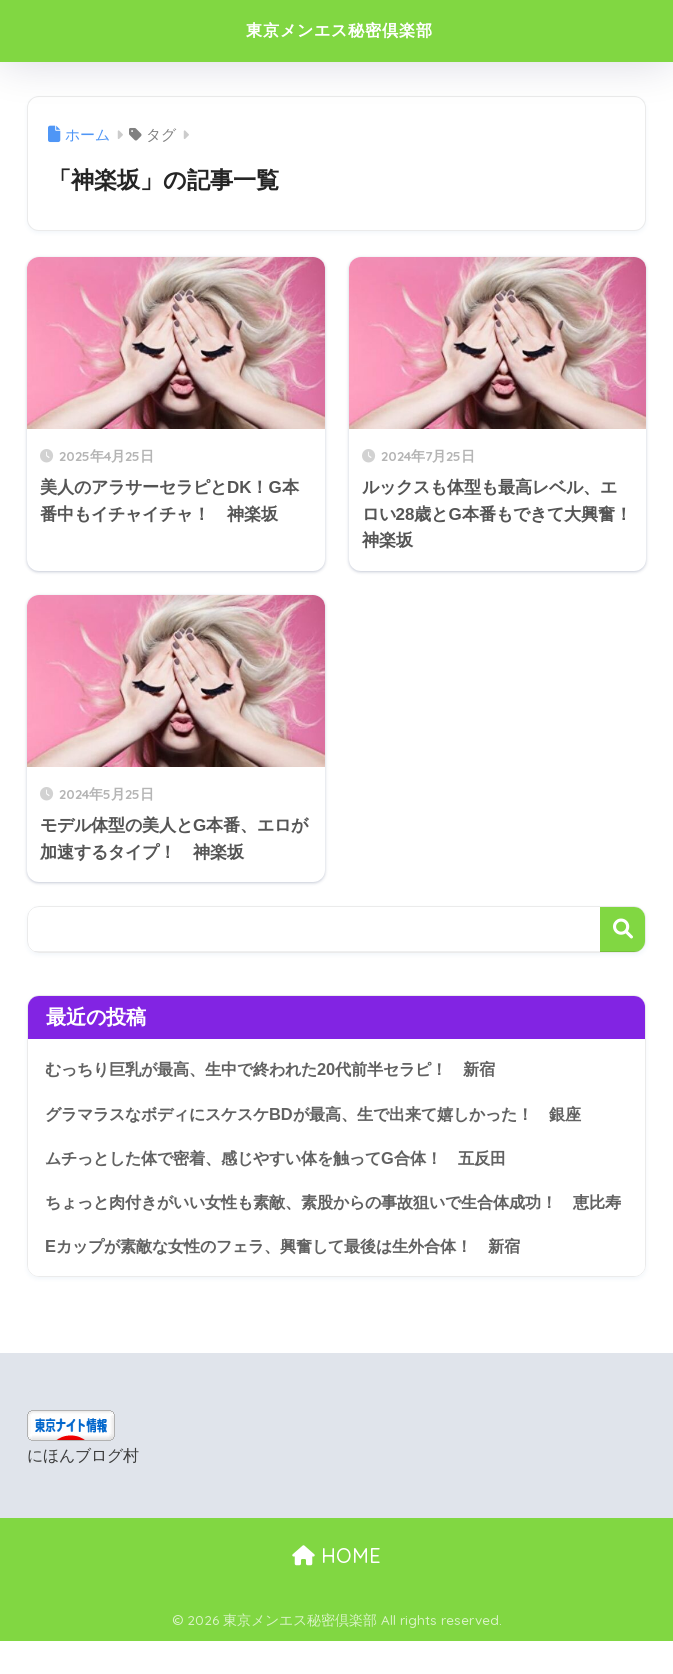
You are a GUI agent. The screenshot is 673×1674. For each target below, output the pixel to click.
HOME (336, 1589)
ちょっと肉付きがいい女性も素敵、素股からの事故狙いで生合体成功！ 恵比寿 (334, 1219)
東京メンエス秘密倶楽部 (339, 30)
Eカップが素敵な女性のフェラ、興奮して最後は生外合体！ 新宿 (297, 1278)
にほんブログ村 (83, 1489)
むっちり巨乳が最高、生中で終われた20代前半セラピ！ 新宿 (284, 1068)
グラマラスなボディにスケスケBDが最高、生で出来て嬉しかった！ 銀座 (329, 1113)
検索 (622, 929)
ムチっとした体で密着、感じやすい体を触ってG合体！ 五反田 (289, 1158)
